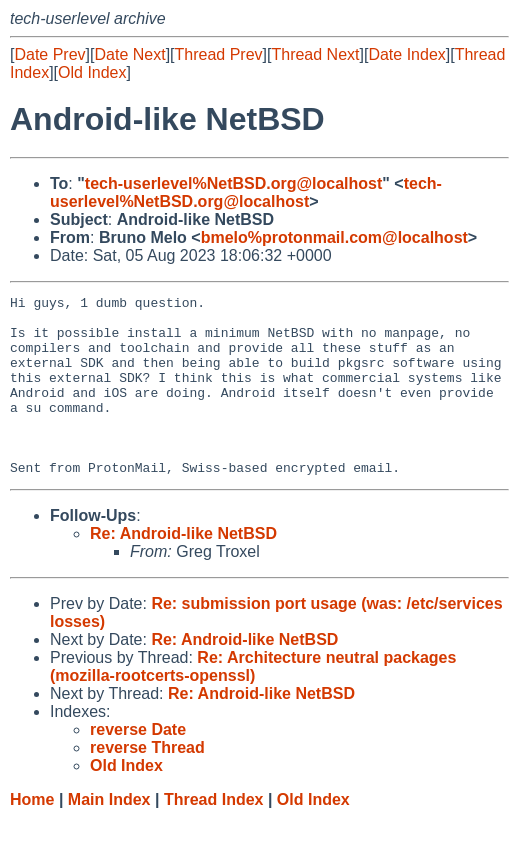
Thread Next (315, 54)
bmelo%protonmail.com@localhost (334, 237)
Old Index (92, 72)
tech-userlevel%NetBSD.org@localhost (233, 183)
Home (32, 835)
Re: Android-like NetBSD (183, 569)
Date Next (129, 54)
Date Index (406, 54)
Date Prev (49, 54)
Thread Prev (219, 54)
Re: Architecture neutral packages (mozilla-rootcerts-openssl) (253, 702)
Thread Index (214, 835)
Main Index (109, 835)
